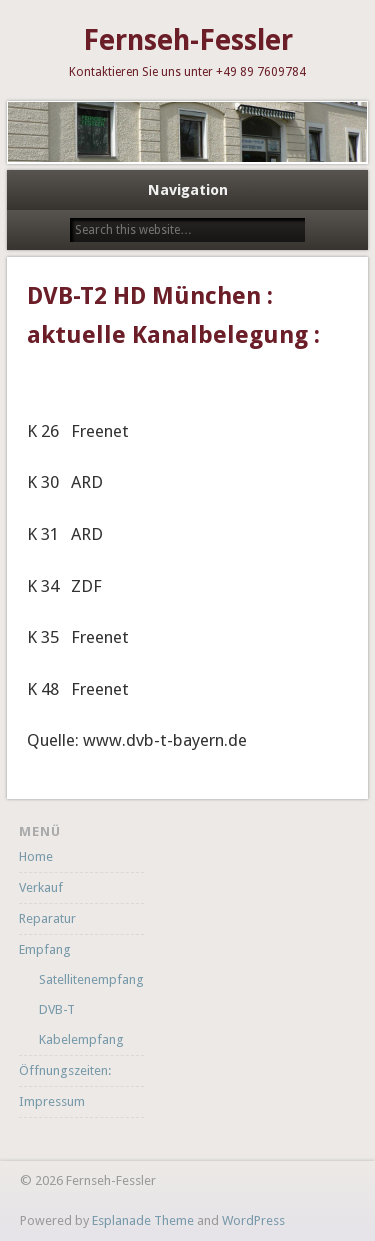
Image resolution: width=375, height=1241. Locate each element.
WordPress (253, 1220)
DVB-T (57, 1009)
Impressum (52, 1101)
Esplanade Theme (143, 1220)
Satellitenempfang (91, 979)
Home (36, 856)
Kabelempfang (81, 1039)
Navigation (188, 190)
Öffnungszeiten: (65, 1070)
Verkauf (41, 887)
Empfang (45, 949)
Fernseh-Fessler (188, 40)
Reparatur (47, 918)
